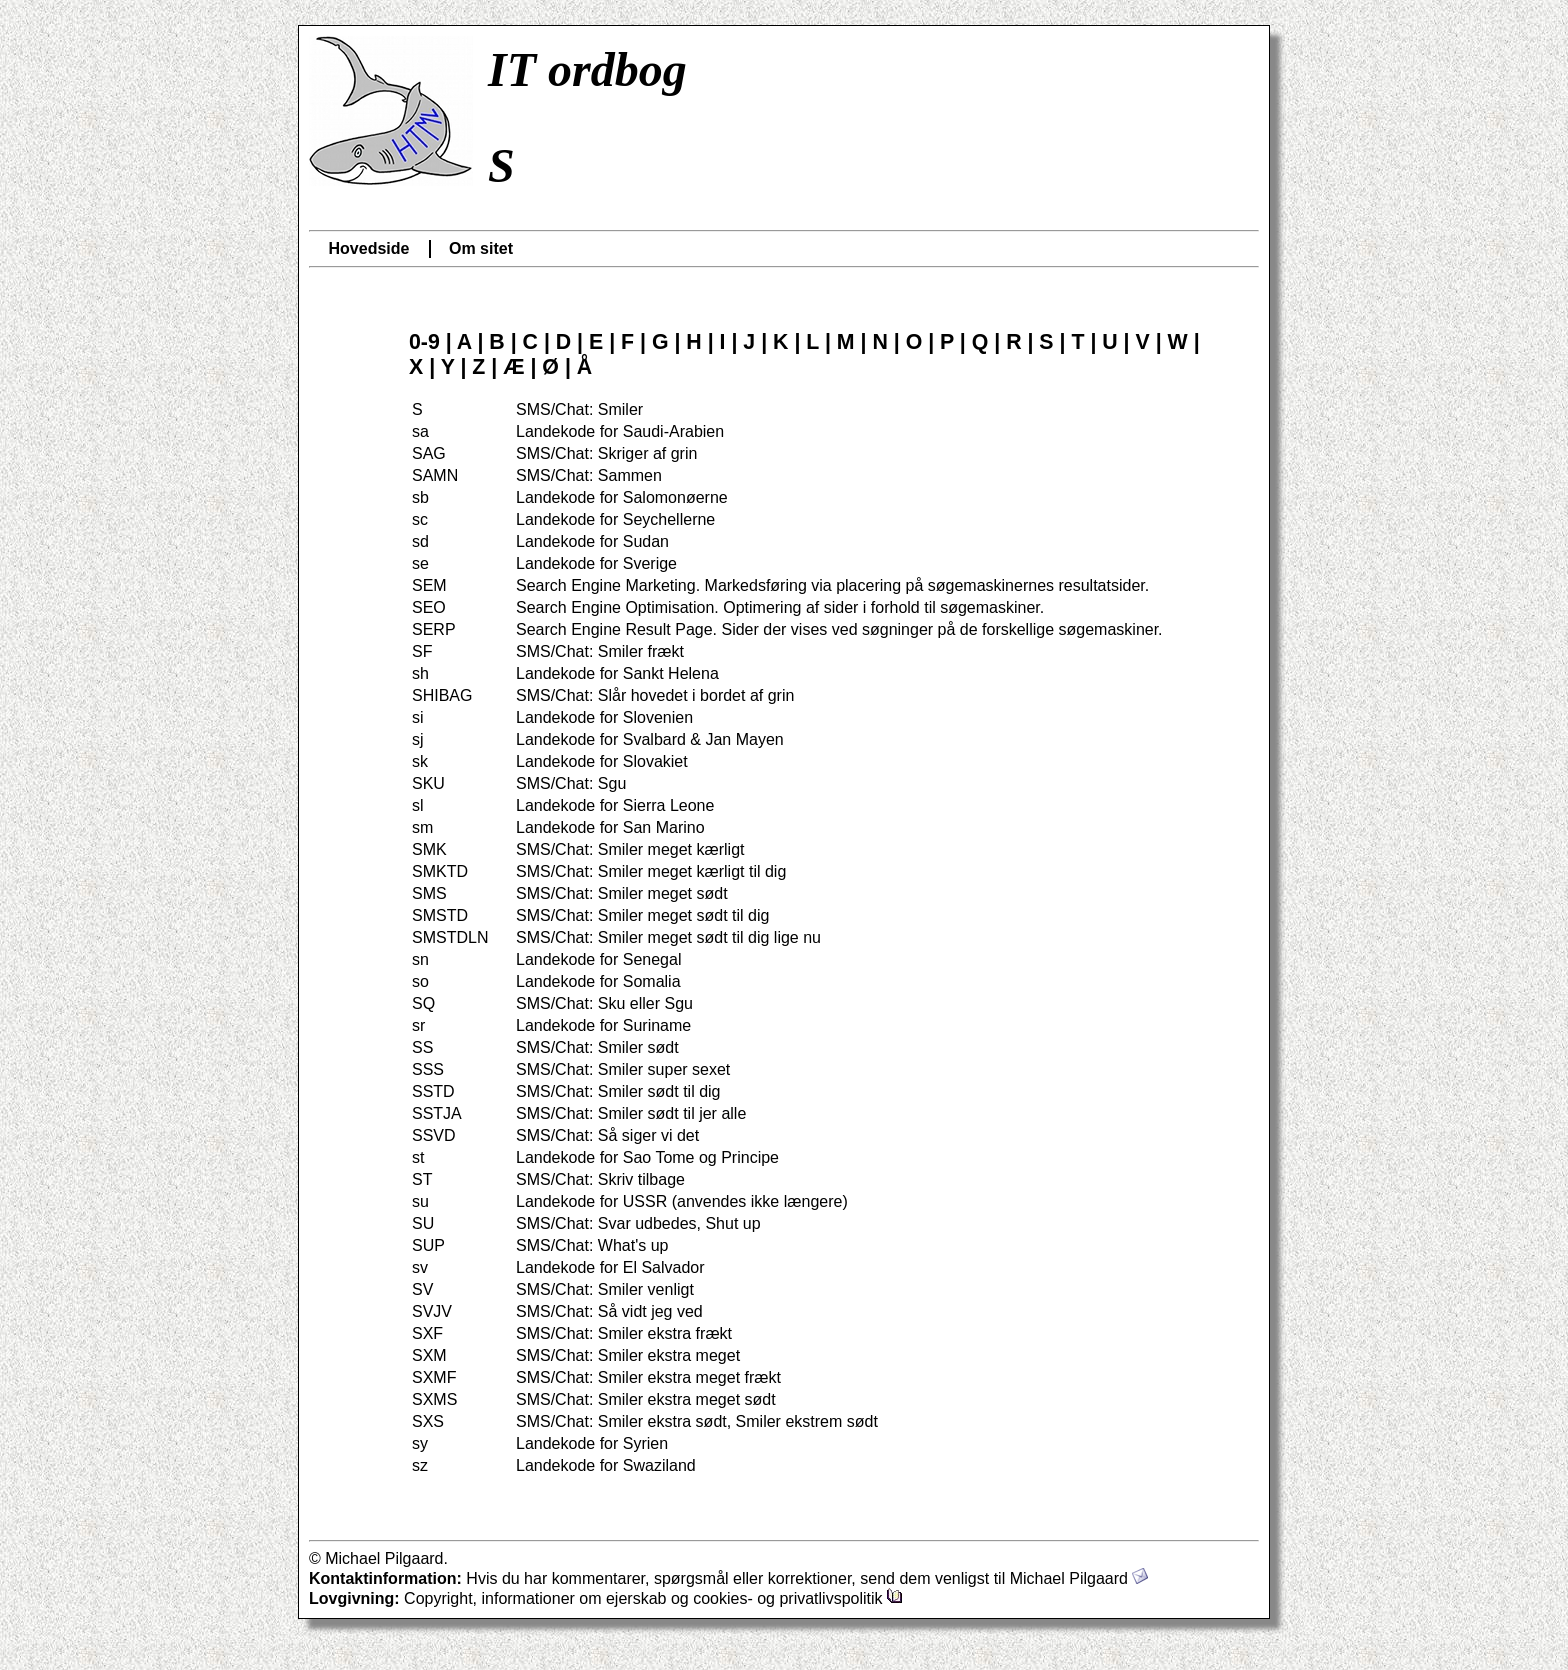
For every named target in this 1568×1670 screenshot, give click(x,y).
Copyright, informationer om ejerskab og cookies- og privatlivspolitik (653, 1598)
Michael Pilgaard (1079, 1578)
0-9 (424, 342)
